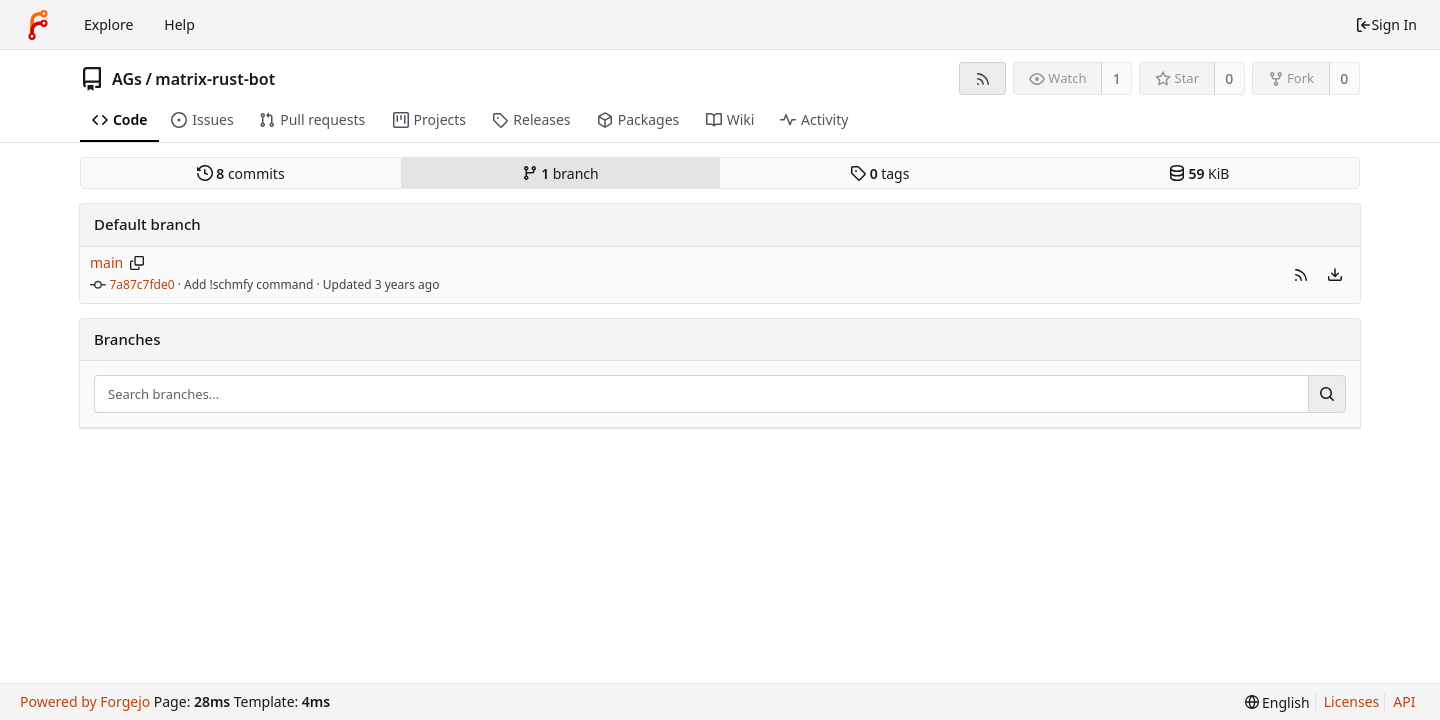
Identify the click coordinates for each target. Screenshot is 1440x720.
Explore (108, 24)
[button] (1301, 275)
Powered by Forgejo (85, 701)
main (106, 262)
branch (560, 173)
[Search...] (1327, 394)
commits (241, 173)
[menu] (1335, 275)
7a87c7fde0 (142, 284)
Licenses (1352, 701)
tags (879, 173)
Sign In (1386, 24)
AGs (127, 79)
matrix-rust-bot (215, 79)
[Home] (38, 25)
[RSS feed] (982, 78)
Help (179, 24)
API (1404, 701)
